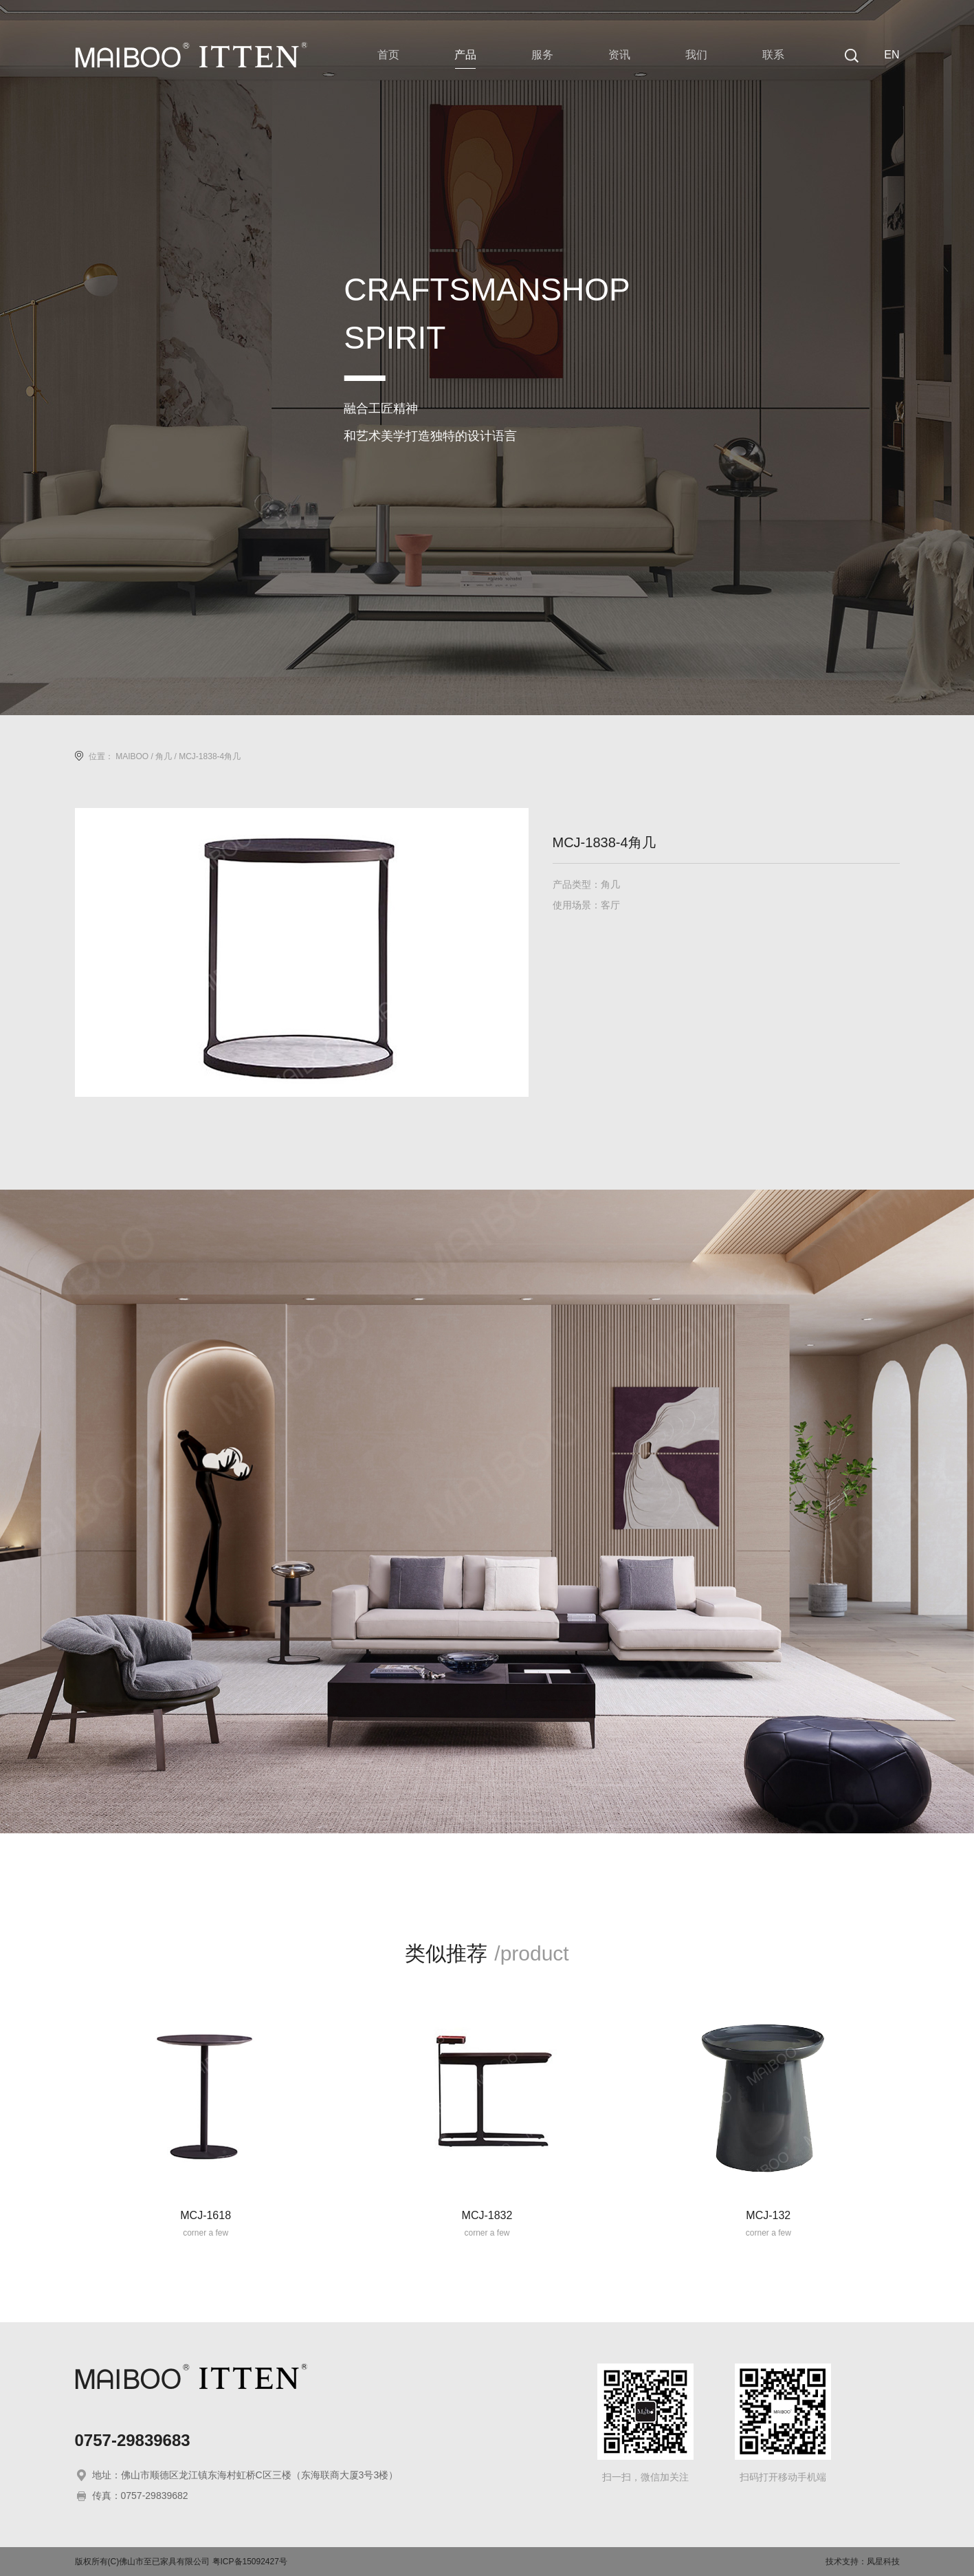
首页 (388, 55)
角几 (163, 756)
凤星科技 (883, 2561)
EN (891, 55)
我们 (696, 55)
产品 (465, 55)
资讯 (619, 55)
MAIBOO (131, 756)
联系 (773, 55)
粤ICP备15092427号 (249, 2561)
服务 (542, 55)
